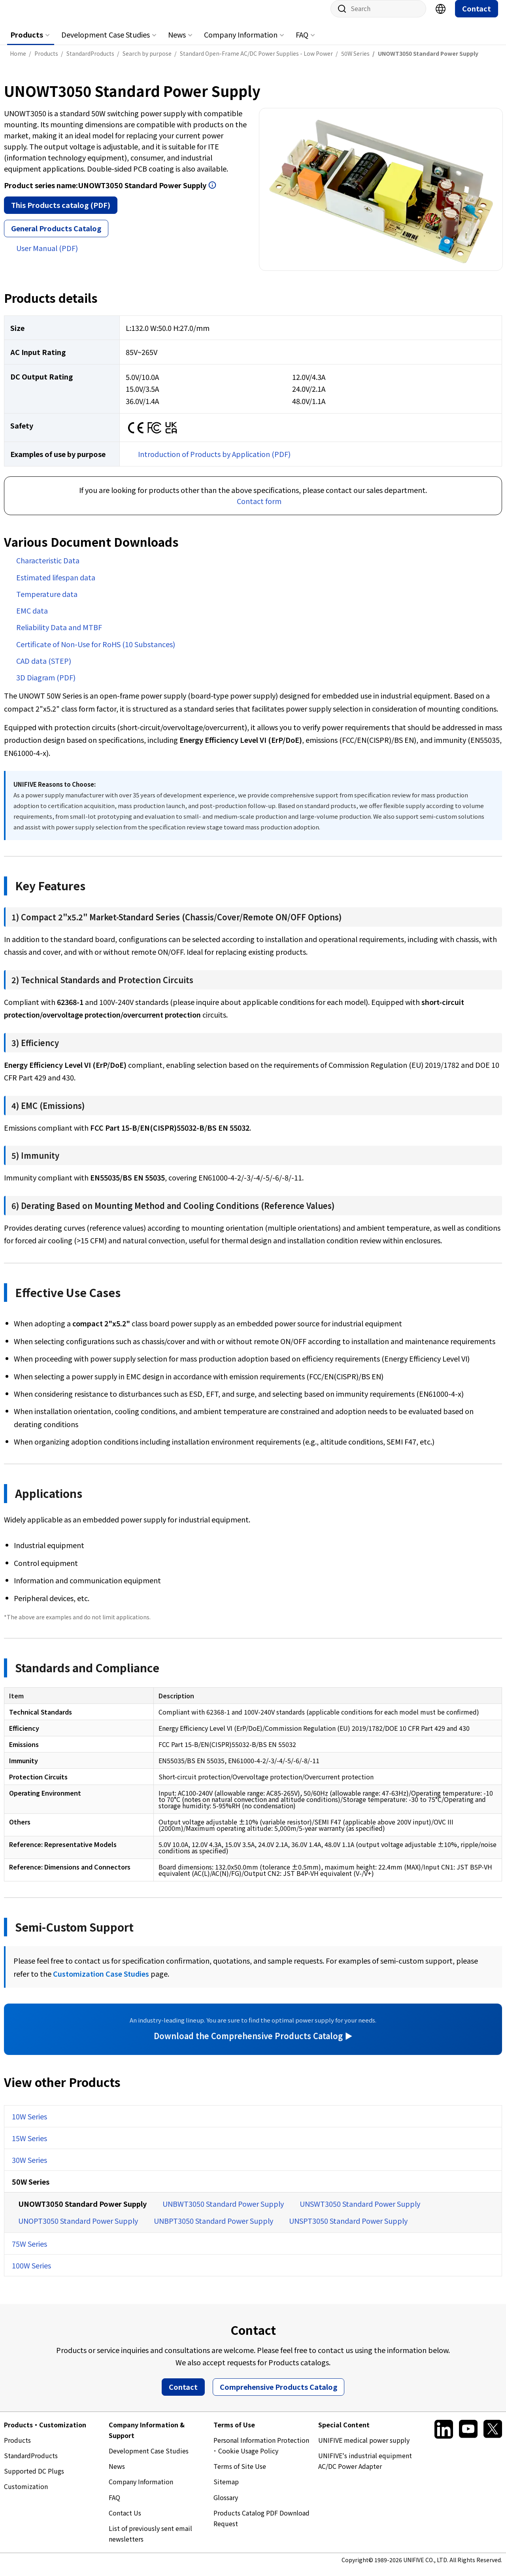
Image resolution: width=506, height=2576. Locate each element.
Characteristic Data (47, 568)
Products (26, 42)
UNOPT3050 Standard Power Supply (78, 2228)
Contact (476, 16)
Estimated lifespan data (55, 585)
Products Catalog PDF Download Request (261, 2526)
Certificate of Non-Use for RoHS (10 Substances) (95, 652)
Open (212, 193)
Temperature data (46, 602)
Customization (26, 2494)
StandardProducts (31, 2463)
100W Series (31, 2273)
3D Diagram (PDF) (46, 685)
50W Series (30, 2189)
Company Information (241, 42)
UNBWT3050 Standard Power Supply (223, 2211)
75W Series (29, 2251)
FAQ (302, 42)
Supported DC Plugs (34, 2478)
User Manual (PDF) (47, 256)
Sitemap (226, 2489)
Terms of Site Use (239, 2474)
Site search (339, 16)
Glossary (225, 2505)
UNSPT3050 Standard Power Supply (348, 2228)
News (177, 42)
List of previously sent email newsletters (150, 2541)
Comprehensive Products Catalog (278, 2394)
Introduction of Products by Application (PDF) (214, 462)
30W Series (29, 2167)
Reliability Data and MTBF (59, 635)
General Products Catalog (56, 236)
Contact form (259, 509)
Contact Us (125, 2520)
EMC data (32, 618)
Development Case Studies (105, 42)
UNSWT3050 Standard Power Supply (360, 2211)
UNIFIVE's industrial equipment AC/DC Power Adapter (365, 2469)
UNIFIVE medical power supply (364, 2448)
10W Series (29, 2124)
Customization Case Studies (101, 1981)
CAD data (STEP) (43, 668)
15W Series (29, 2146)
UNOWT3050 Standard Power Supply (82, 2211)
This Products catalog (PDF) (60, 213)
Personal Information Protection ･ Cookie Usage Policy (261, 2453)
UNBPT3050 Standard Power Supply (213, 2228)
